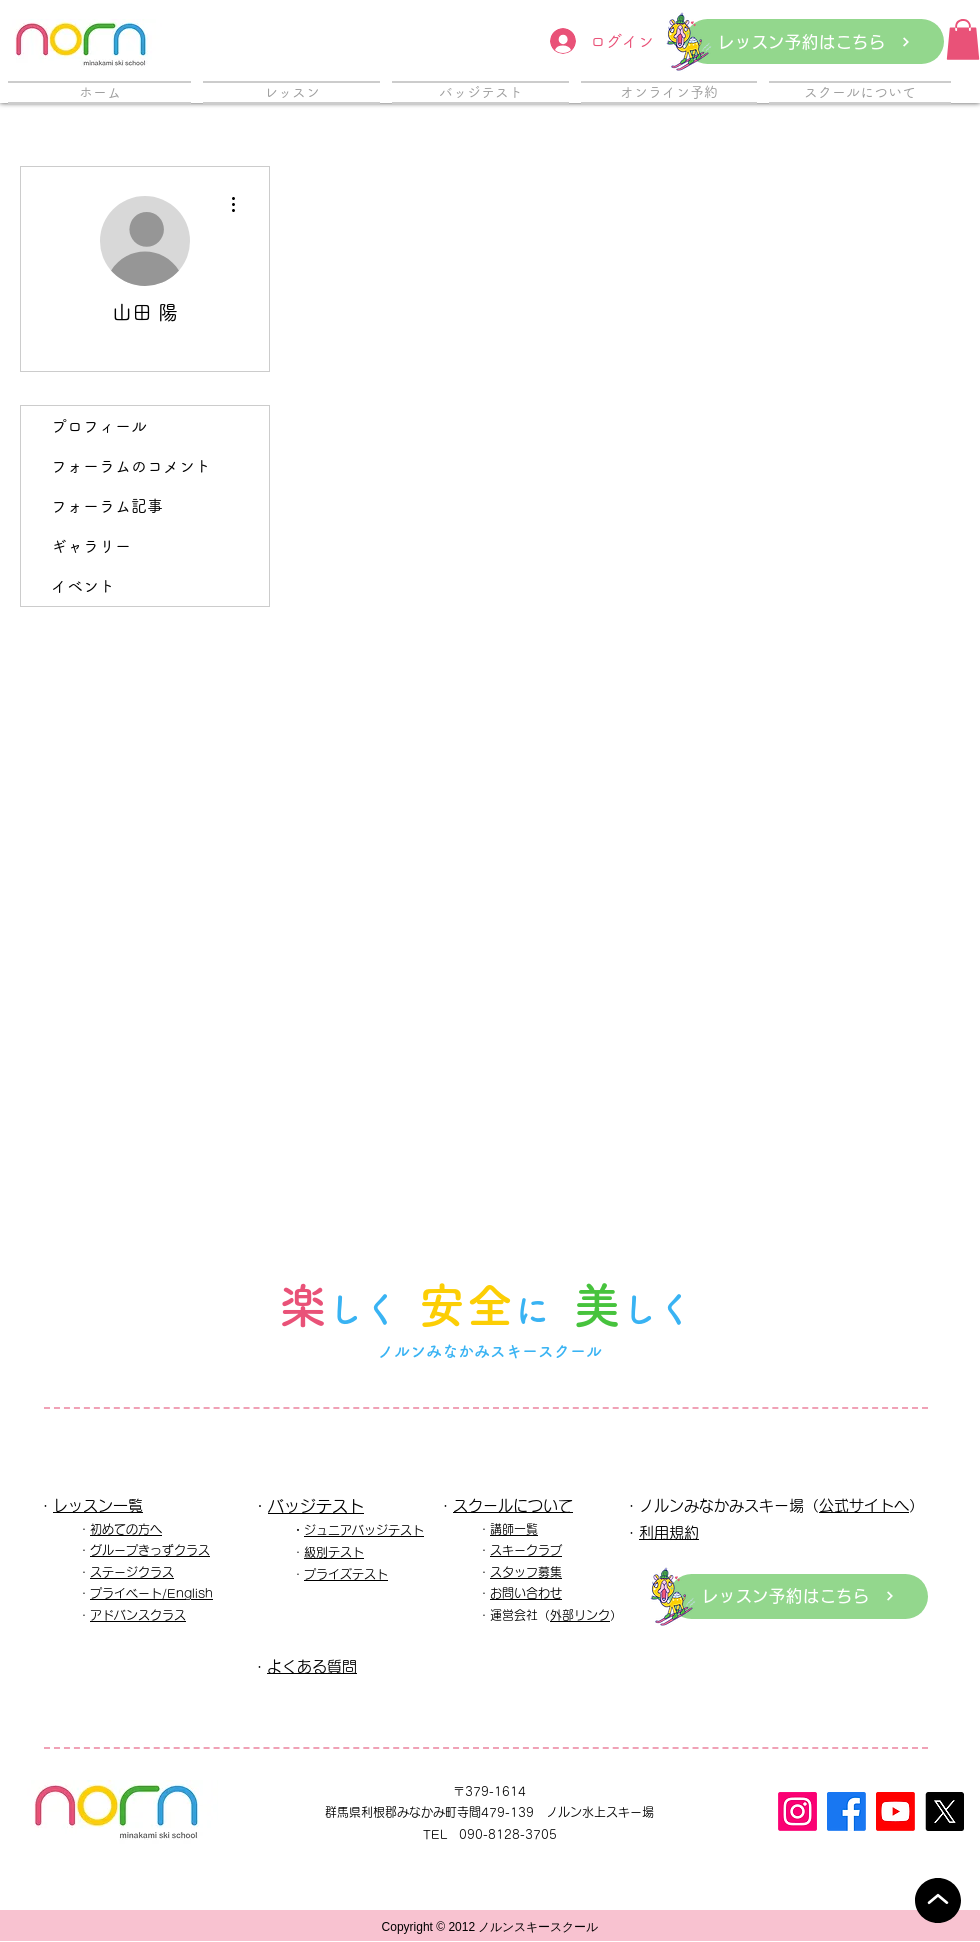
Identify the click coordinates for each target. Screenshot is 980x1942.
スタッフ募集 (526, 1572)
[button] (963, 39)
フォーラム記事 (107, 506)
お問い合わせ (526, 1593)
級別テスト (334, 1552)
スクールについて (513, 1505)
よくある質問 (312, 1666)
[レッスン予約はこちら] (814, 41)
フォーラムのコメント (131, 466)
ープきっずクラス (162, 1550)
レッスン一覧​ (98, 1505)
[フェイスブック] (846, 1811)
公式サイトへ (864, 1505)
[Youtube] (895, 1811)
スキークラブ (526, 1550)
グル (102, 1550)
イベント (83, 586)
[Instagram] (797, 1811)
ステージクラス (132, 1572)
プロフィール (99, 426)
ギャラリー (91, 546)
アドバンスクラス (138, 1615)
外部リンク (580, 1615)
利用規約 (669, 1532)
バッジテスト (316, 1506)
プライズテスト (346, 1574)
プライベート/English (151, 1593)
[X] (944, 1811)
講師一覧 (514, 1529)
